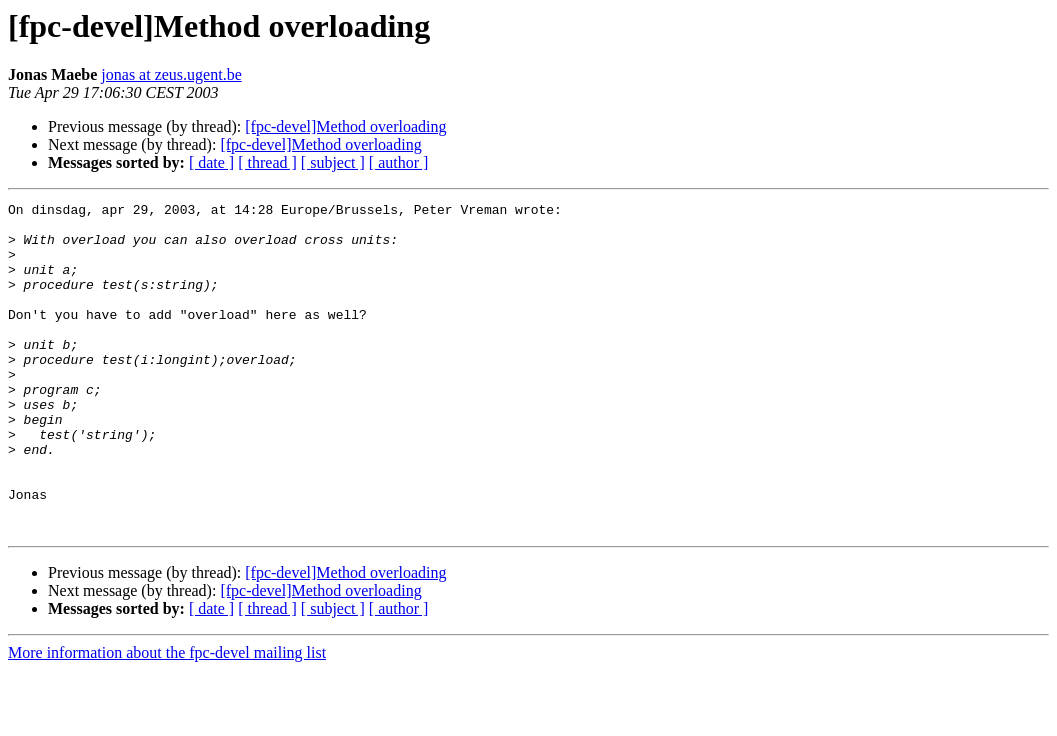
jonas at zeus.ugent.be (171, 74)
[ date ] (211, 162)
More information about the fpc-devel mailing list (167, 718)
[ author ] (399, 162)
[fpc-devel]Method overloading (345, 126)
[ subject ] (333, 162)
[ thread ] (267, 162)
